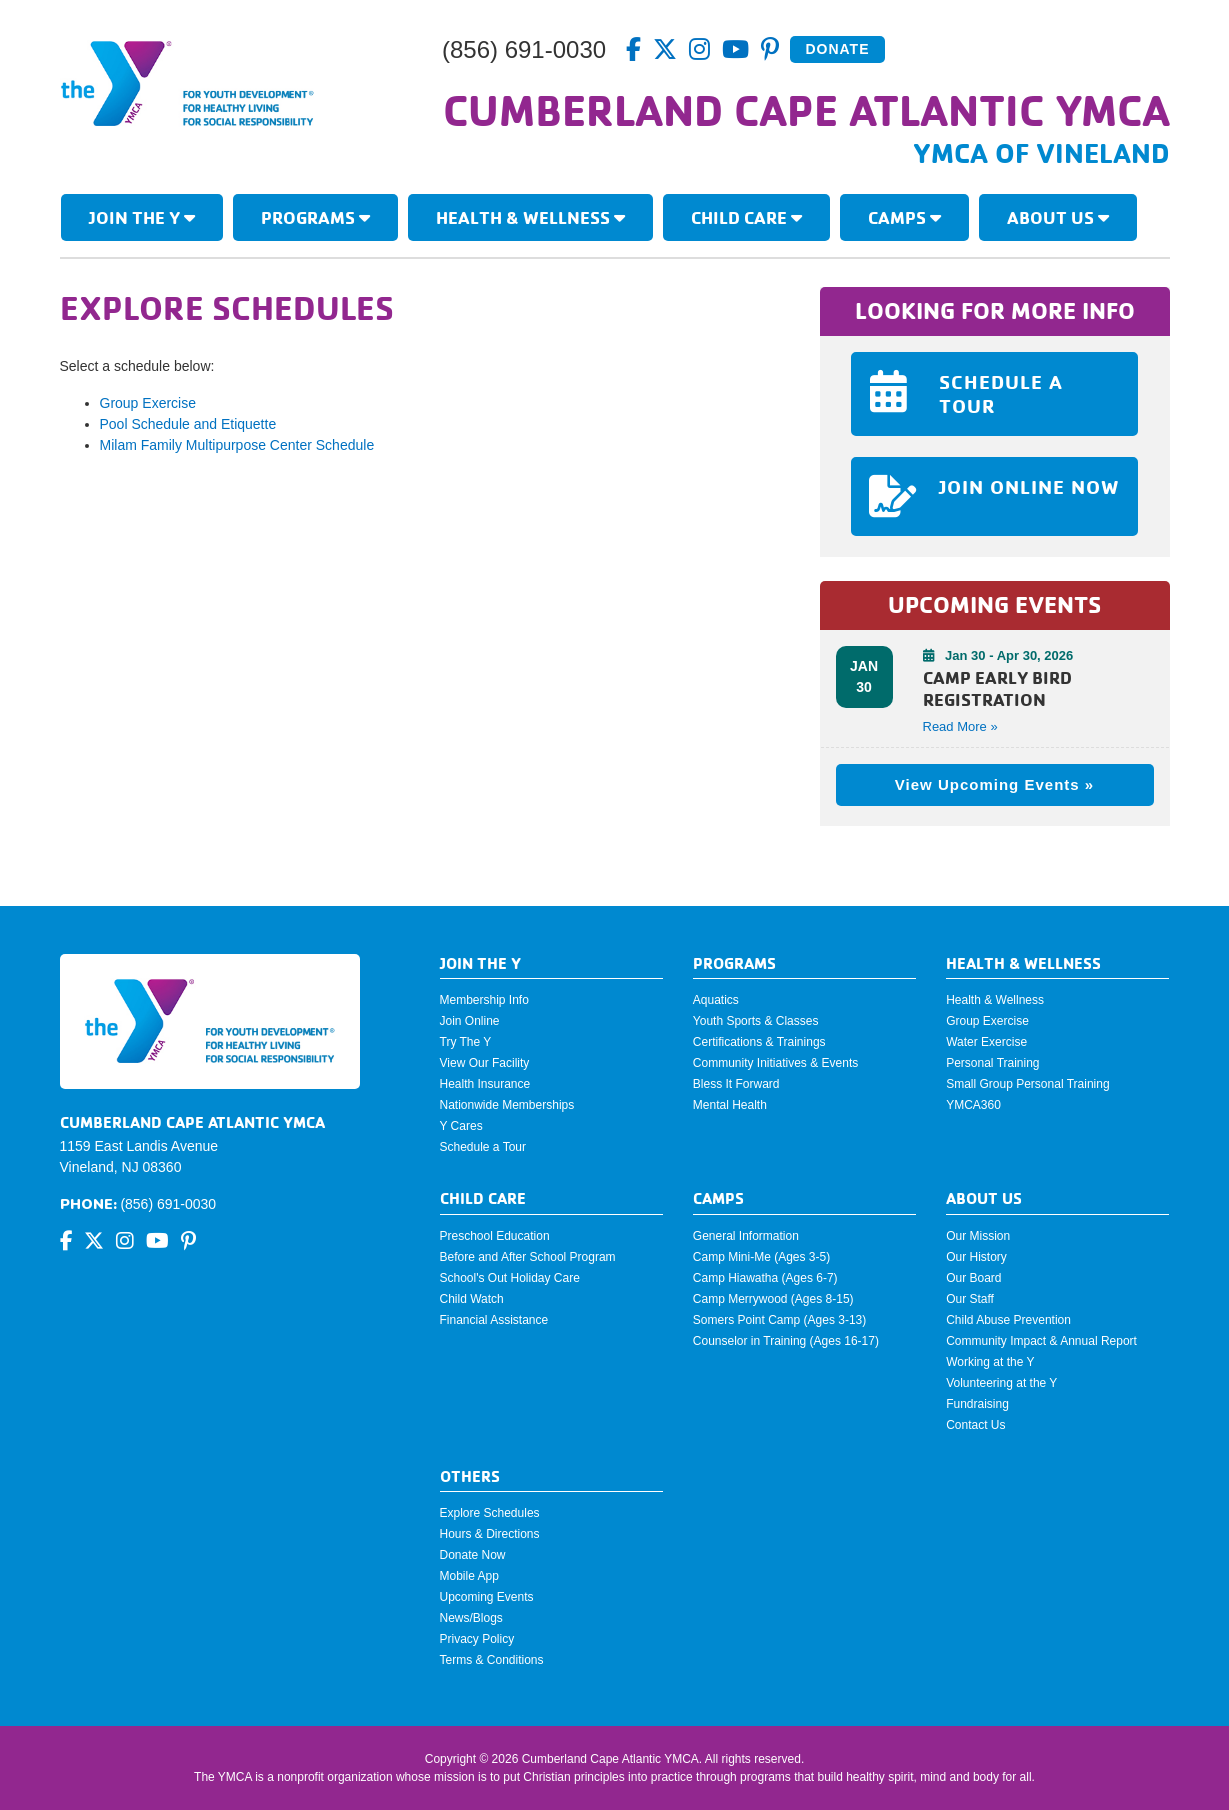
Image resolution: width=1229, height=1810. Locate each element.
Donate (837, 49)
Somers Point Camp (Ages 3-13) (779, 1320)
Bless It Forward (736, 1084)
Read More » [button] (960, 726)
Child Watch (472, 1299)
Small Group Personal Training (1027, 1084)
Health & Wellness (530, 217)
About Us (1058, 217)
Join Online (470, 1021)
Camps (904, 217)
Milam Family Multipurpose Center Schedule (237, 445)
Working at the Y (990, 1362)
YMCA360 (973, 1105)
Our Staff (970, 1299)
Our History (976, 1257)
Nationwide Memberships (507, 1105)
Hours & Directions (490, 1534)
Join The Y (142, 217)
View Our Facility (485, 1063)
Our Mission (978, 1236)
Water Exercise (986, 1042)
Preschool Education (495, 1236)
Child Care (746, 217)
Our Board (973, 1278)
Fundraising (977, 1404)
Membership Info (484, 1000)
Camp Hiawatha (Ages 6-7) (765, 1278)
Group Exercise (148, 403)
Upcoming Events (487, 1597)
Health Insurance (485, 1084)
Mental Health (730, 1105)
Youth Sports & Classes (756, 1021)
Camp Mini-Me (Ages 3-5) (761, 1257)
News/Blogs (471, 1618)
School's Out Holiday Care (510, 1278)
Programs (315, 217)
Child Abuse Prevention (1008, 1320)
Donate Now (473, 1555)
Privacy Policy (477, 1639)
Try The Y (466, 1042)
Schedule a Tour (483, 1147)
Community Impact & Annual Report (1041, 1341)
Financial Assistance (494, 1320)
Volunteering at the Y (1001, 1383)
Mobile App (469, 1576)
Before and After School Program (528, 1257)
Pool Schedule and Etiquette (188, 424)
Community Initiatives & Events (775, 1063)
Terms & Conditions (492, 1660)
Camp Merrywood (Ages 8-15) (773, 1299)
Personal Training (992, 1063)
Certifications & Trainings (759, 1042)
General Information (746, 1236)
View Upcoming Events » (994, 784)
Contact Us (975, 1425)
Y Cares (461, 1126)
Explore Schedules (490, 1513)
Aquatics (716, 1000)
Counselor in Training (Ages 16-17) (786, 1341)
